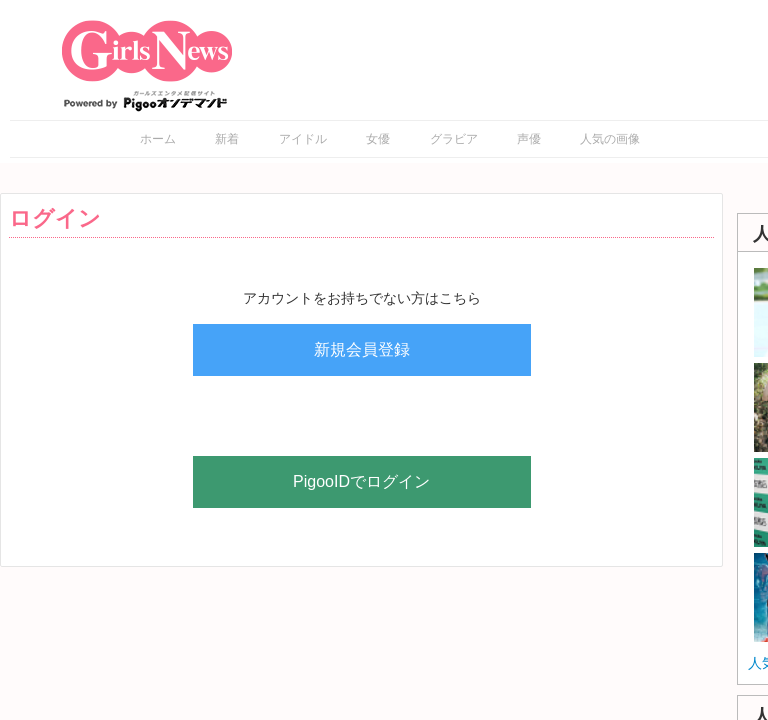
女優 (378, 139)
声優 (529, 139)
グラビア (454, 139)
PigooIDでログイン (361, 481)
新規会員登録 (362, 349)
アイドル (303, 139)
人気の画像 (610, 139)
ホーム (158, 139)
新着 (227, 139)
